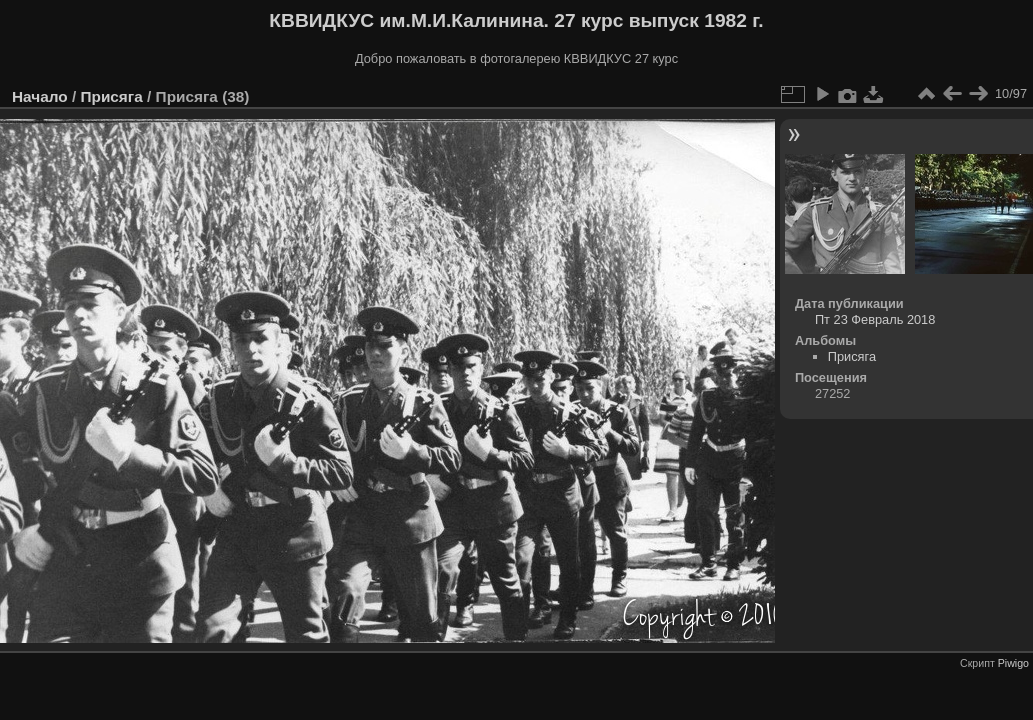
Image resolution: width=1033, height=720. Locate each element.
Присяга (111, 96)
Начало (40, 96)
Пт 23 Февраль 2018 (875, 319)
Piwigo (1013, 663)
